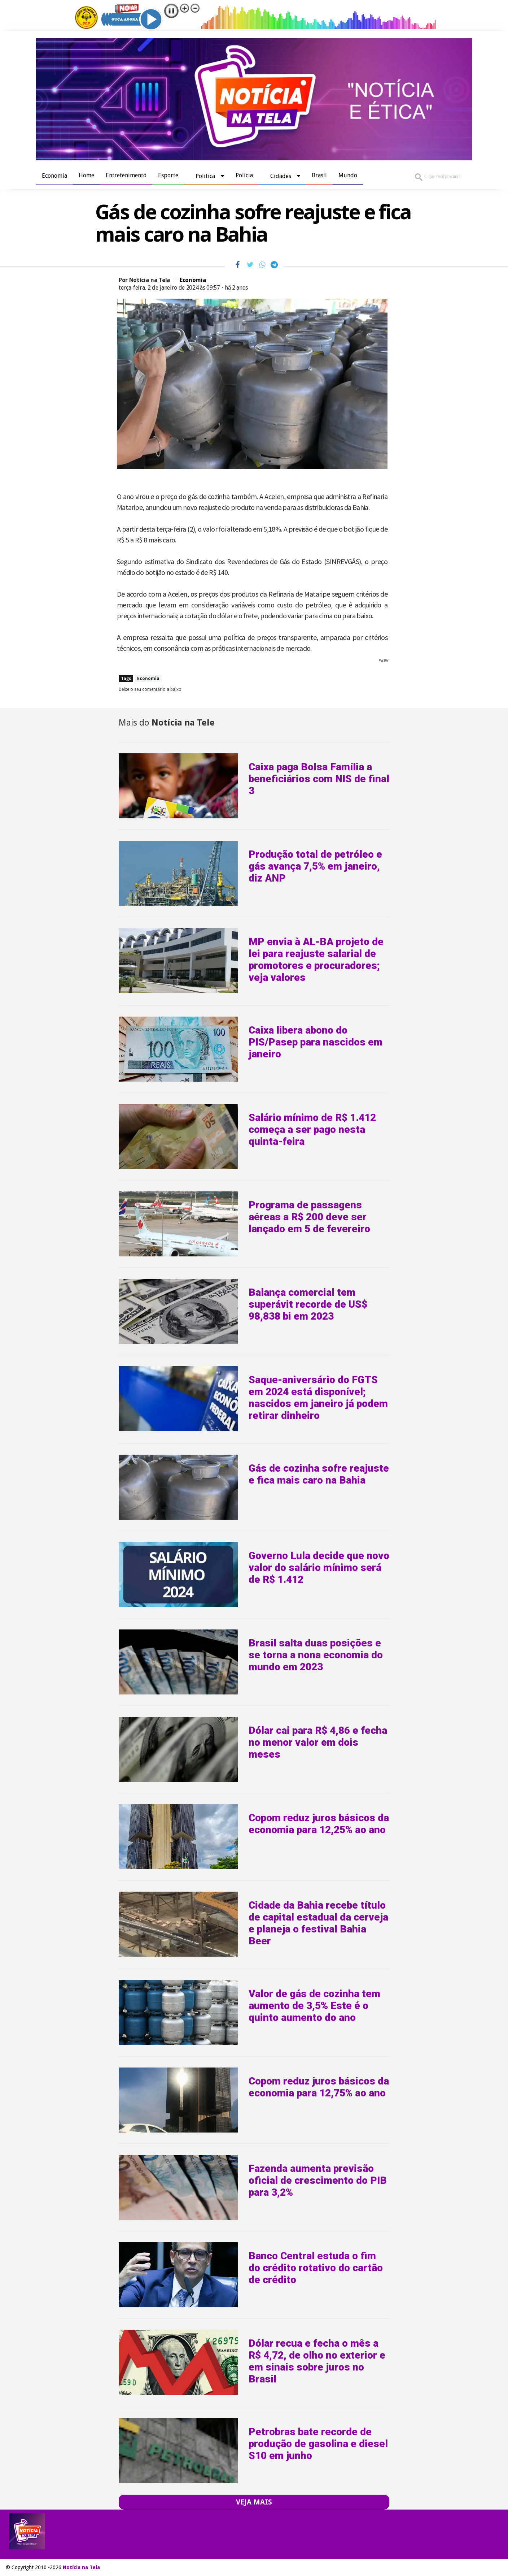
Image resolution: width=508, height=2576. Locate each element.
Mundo (347, 175)
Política (205, 176)
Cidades (280, 176)
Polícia (244, 175)
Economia (54, 175)
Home (86, 175)
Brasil (319, 175)
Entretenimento (126, 175)
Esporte (168, 175)
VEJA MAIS (254, 2502)
